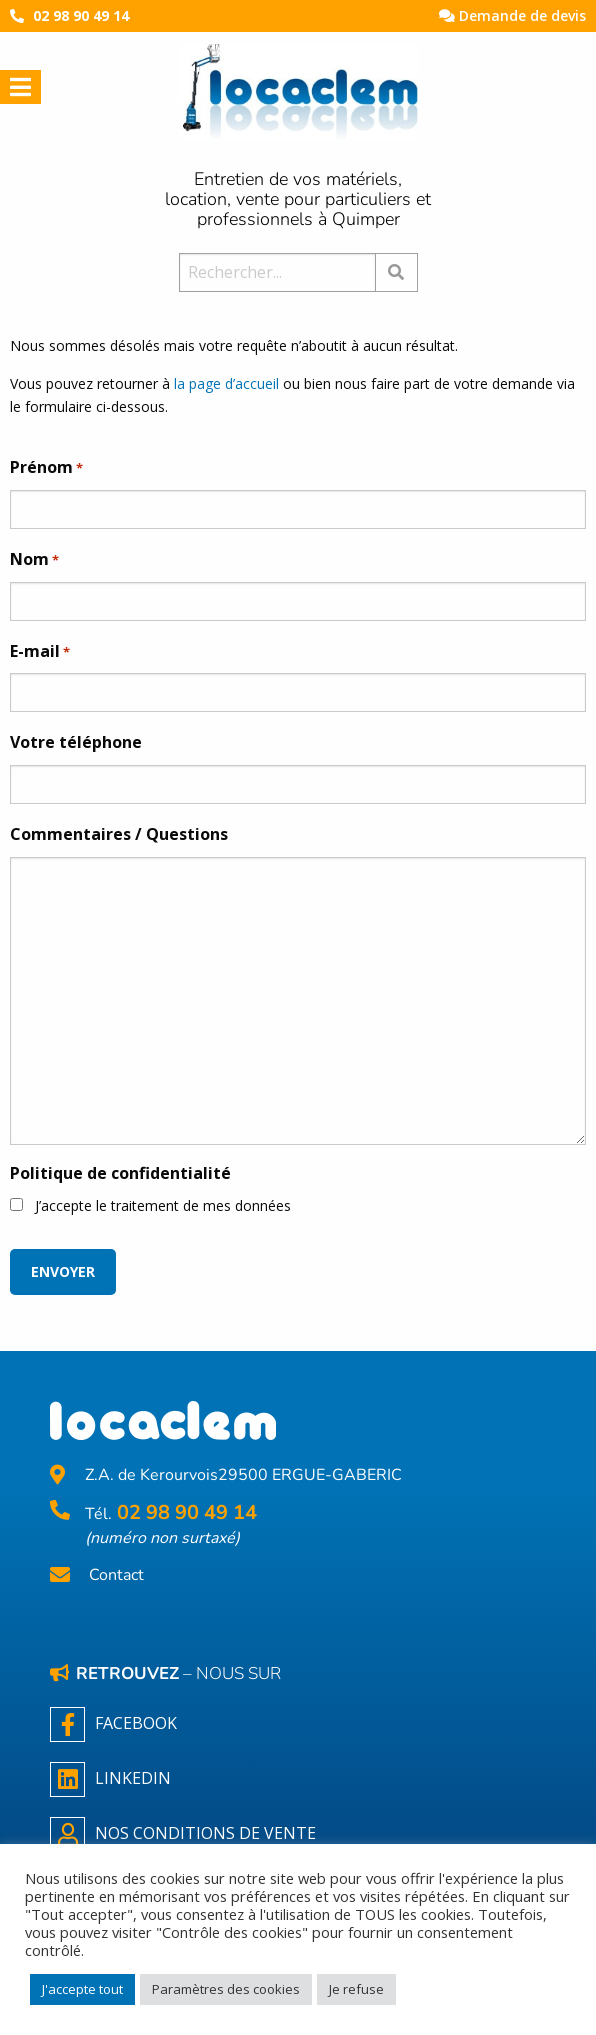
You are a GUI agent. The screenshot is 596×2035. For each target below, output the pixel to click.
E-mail (40, 652)
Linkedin (110, 1779)
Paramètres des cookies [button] (226, 1989)
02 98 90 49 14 (81, 15)
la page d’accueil (226, 383)
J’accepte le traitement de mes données (163, 1205)
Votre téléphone (76, 742)
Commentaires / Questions (119, 834)
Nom (34, 560)
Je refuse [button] (356, 1989)
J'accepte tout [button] (82, 1989)
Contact (116, 1575)
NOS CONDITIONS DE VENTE (183, 1834)
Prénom (46, 468)
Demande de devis (512, 15)
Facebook (113, 1724)
